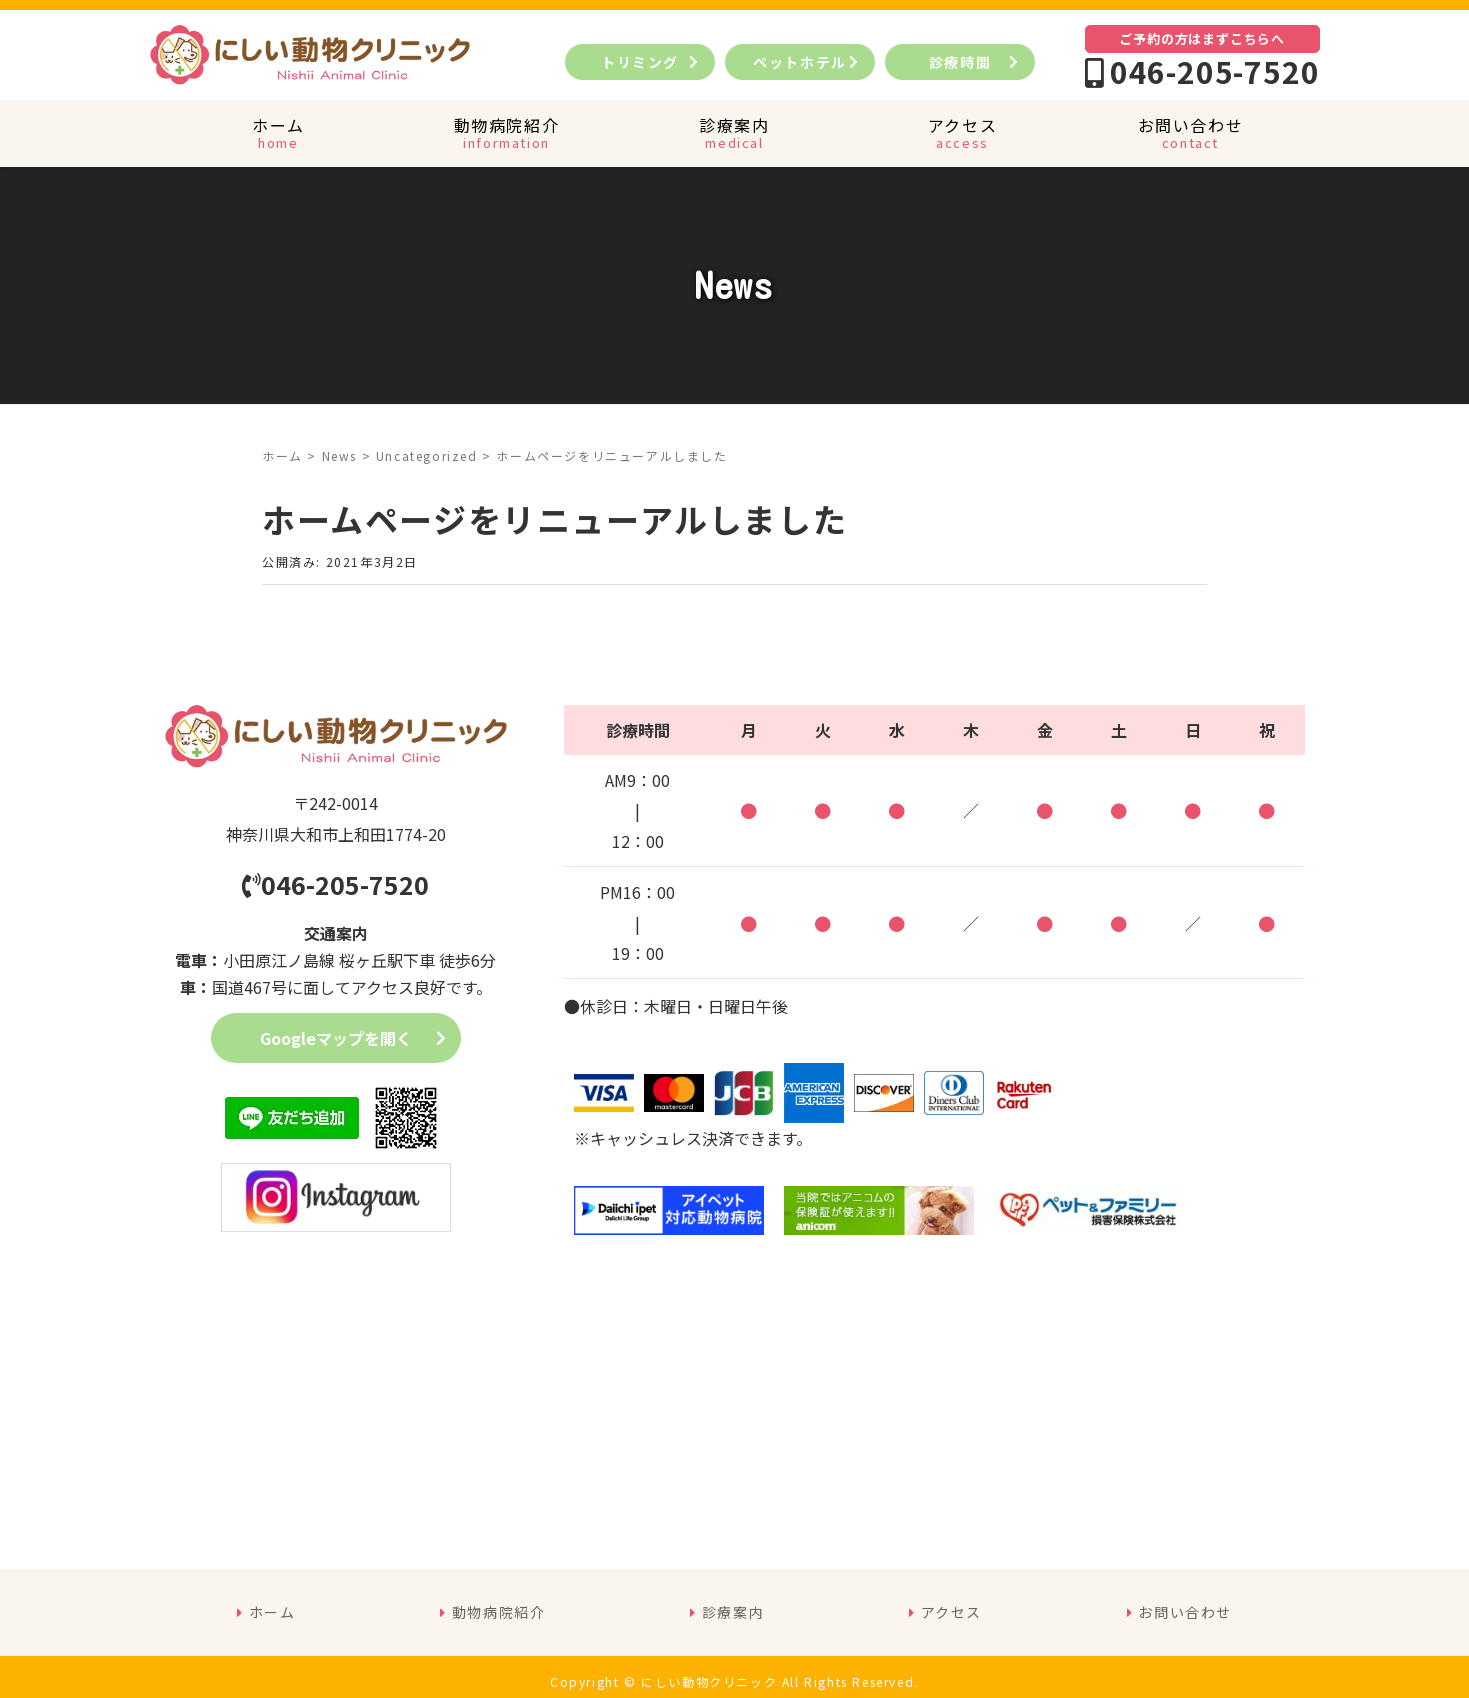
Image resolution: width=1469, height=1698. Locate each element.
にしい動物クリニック (709, 1681)
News (339, 455)
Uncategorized (427, 455)
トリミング (640, 62)
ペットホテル (807, 62)
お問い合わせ (1185, 1612)
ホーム (282, 455)
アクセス (951, 1612)
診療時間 (960, 62)
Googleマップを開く (336, 1038)
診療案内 (733, 1612)
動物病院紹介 (499, 1612)
